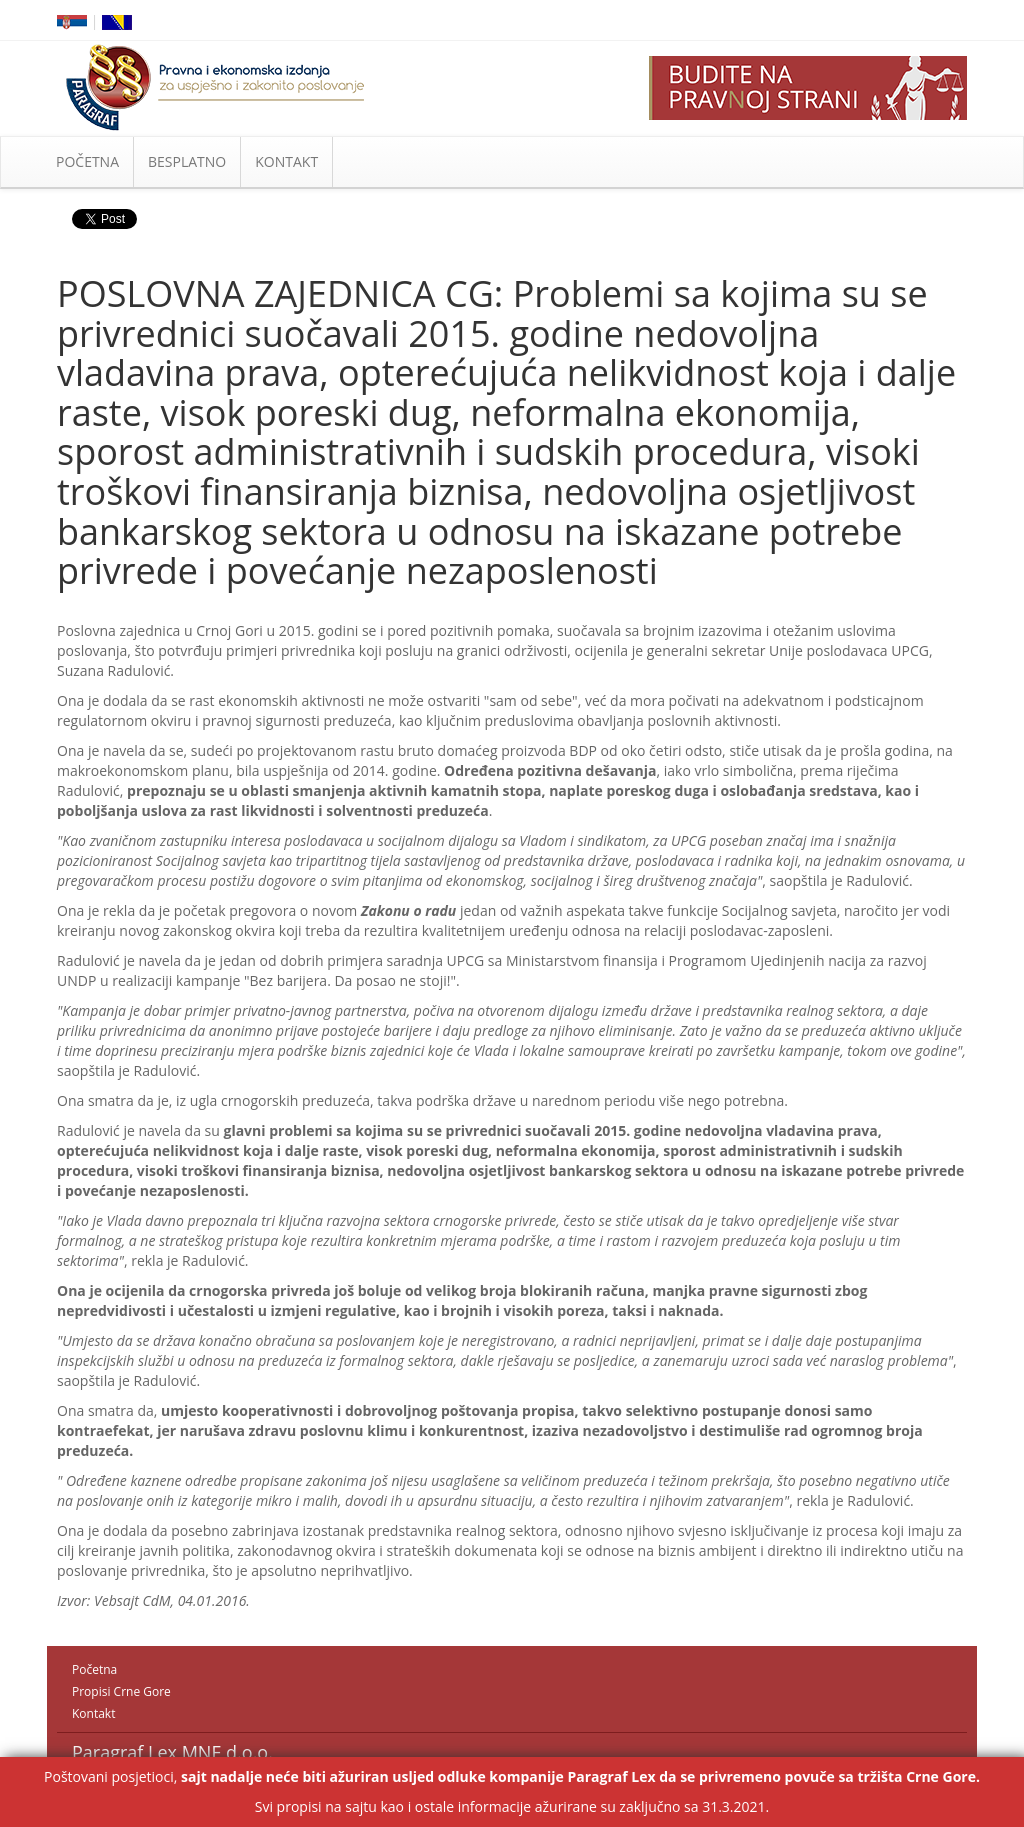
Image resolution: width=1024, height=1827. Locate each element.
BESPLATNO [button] (187, 161)
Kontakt (93, 1713)
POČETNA (87, 161)
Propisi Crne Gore (121, 1691)
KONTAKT (286, 161)
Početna (94, 1669)
